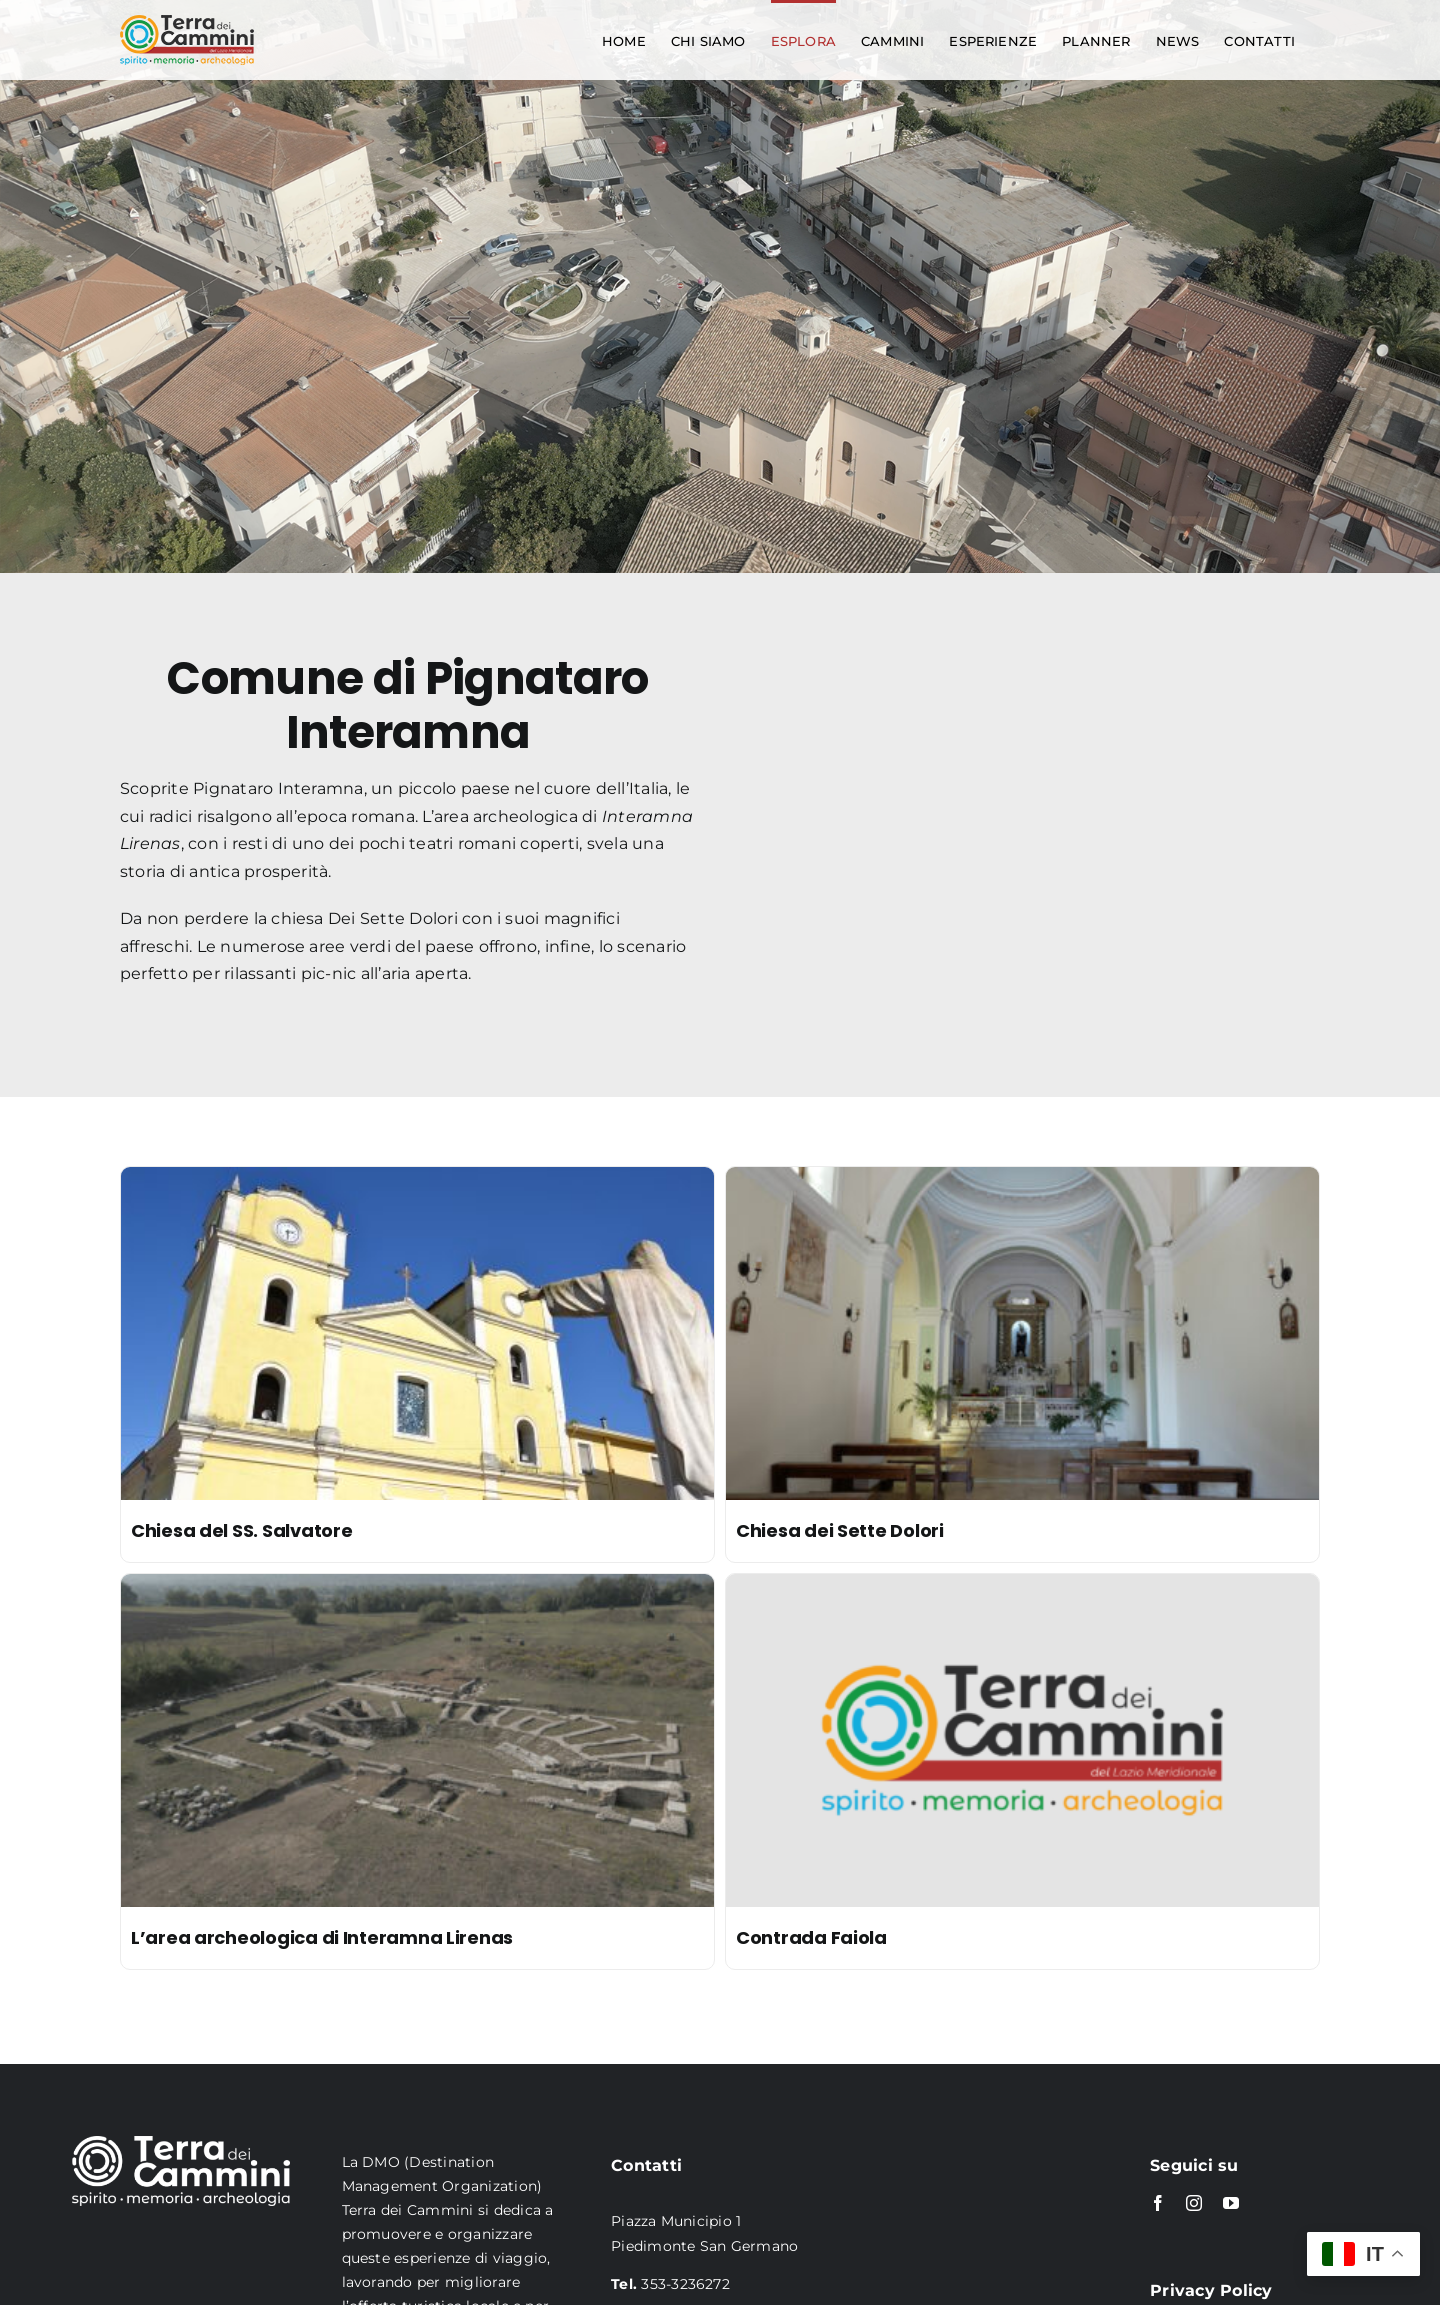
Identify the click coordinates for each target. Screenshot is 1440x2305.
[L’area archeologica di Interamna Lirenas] (417, 1587)
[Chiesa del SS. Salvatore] (417, 1180)
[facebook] (1158, 2203)
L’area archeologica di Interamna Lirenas (322, 1937)
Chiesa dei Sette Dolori (840, 1530)
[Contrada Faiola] (1022, 1587)
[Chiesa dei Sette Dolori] (1022, 1180)
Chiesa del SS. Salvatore (242, 1530)
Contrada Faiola (811, 1937)
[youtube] (1231, 2203)
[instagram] (1194, 2203)
